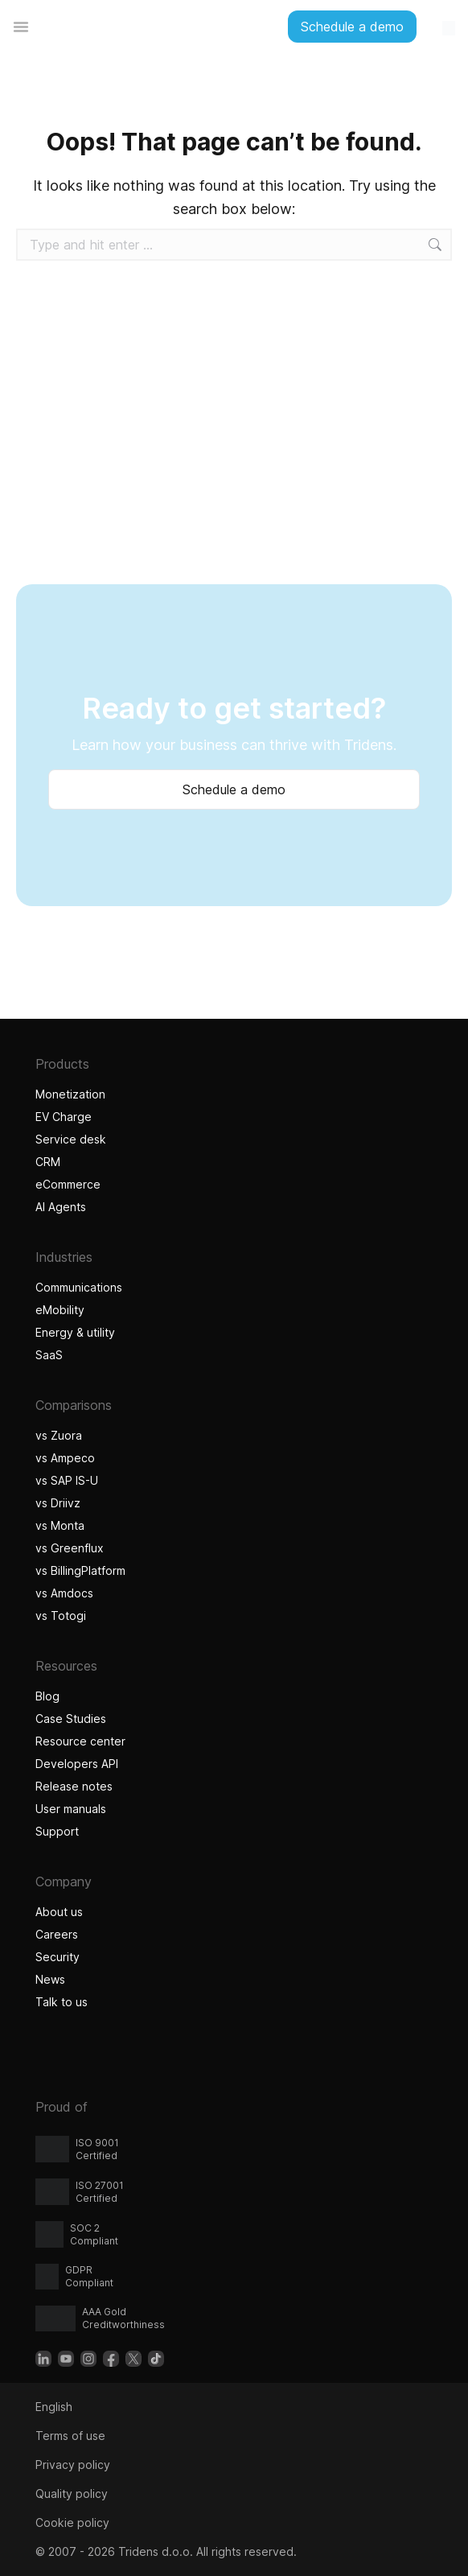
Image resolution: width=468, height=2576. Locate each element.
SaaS (49, 1355)
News (50, 1979)
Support (57, 1831)
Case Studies (70, 1718)
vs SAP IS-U (66, 1480)
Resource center (80, 1741)
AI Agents (62, 1207)
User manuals (70, 1809)
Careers (56, 1934)
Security (57, 1957)
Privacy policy (72, 2464)
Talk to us (61, 2002)
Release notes (74, 1786)
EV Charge (63, 1116)
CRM (47, 1161)
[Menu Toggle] (21, 27)
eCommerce (68, 1184)
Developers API (76, 1763)
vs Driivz (57, 1503)
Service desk (70, 1139)
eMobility (59, 1310)
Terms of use (70, 2435)
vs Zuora (58, 1435)
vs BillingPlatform (80, 1570)
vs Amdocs (64, 1593)
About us (59, 1912)
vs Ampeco (65, 1458)
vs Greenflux (69, 1548)
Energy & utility (75, 1332)
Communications (78, 1287)
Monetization (70, 1094)
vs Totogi (62, 1615)
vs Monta (59, 1525)
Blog (47, 1696)
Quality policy (71, 2493)
